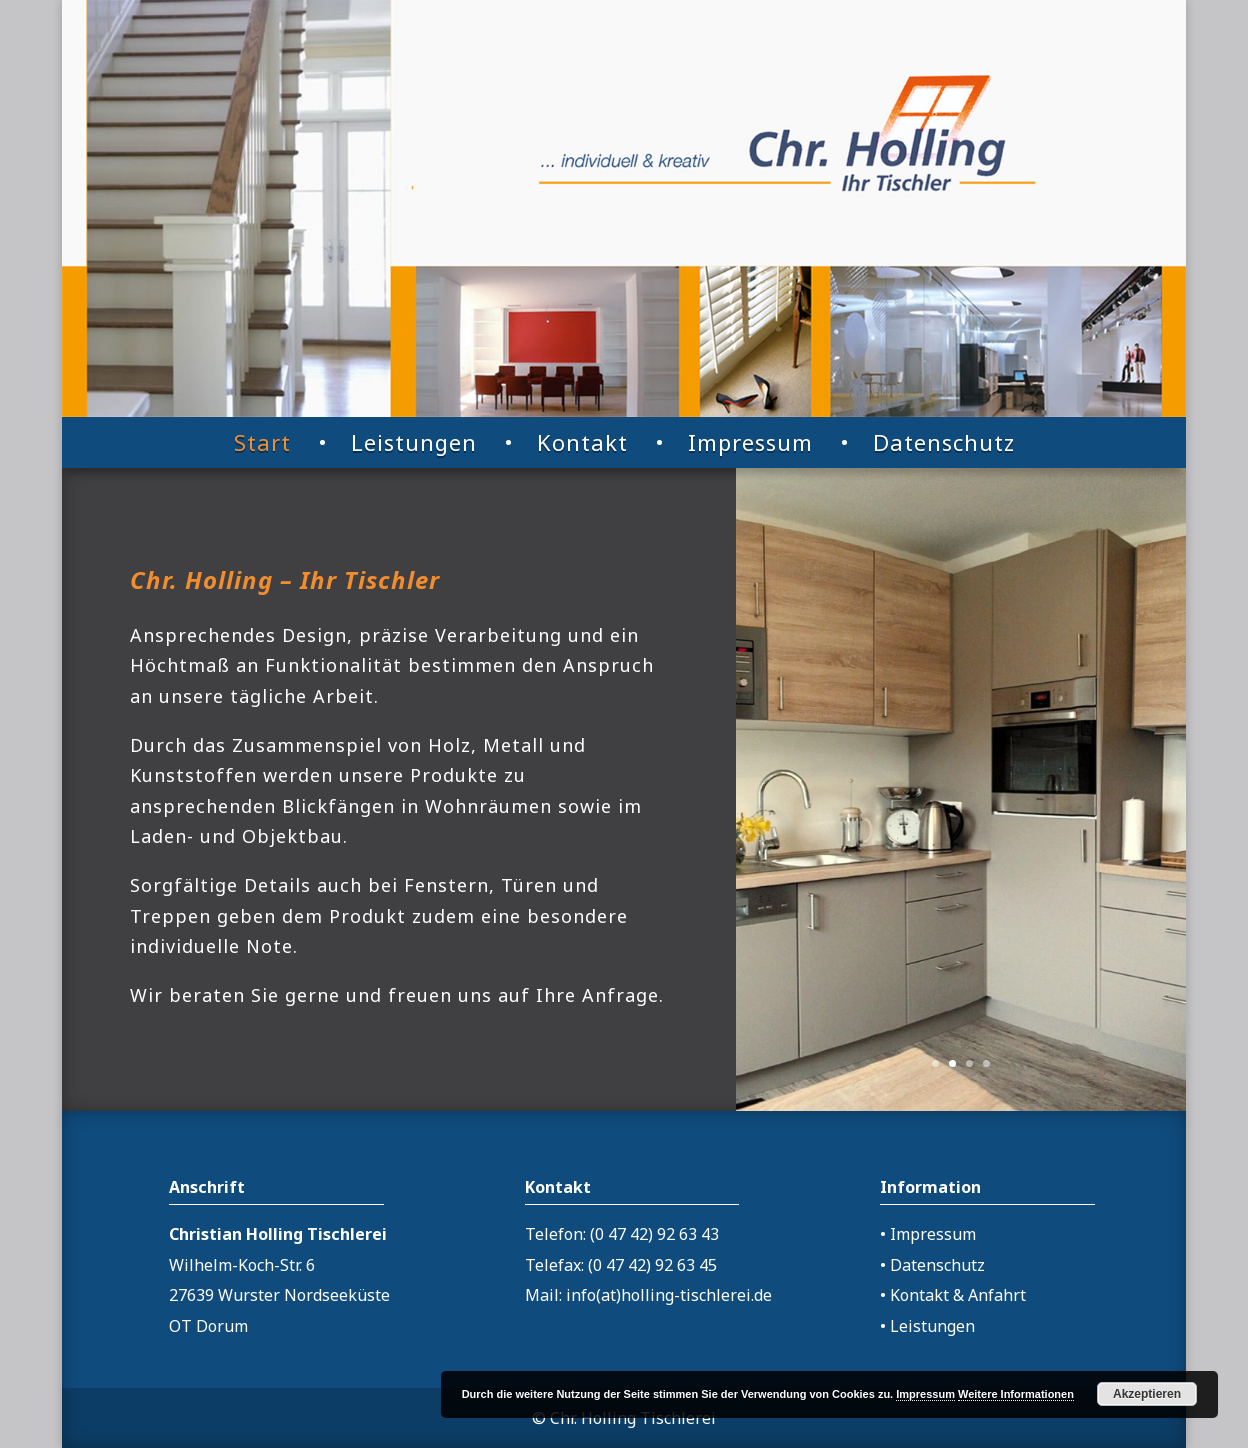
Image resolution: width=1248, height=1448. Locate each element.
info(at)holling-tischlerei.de (669, 1295)
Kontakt (582, 442)
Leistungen (414, 442)
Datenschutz (944, 442)
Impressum (750, 442)
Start (262, 442)
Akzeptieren (1147, 1394)
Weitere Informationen (1016, 1394)
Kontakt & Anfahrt (958, 1295)
